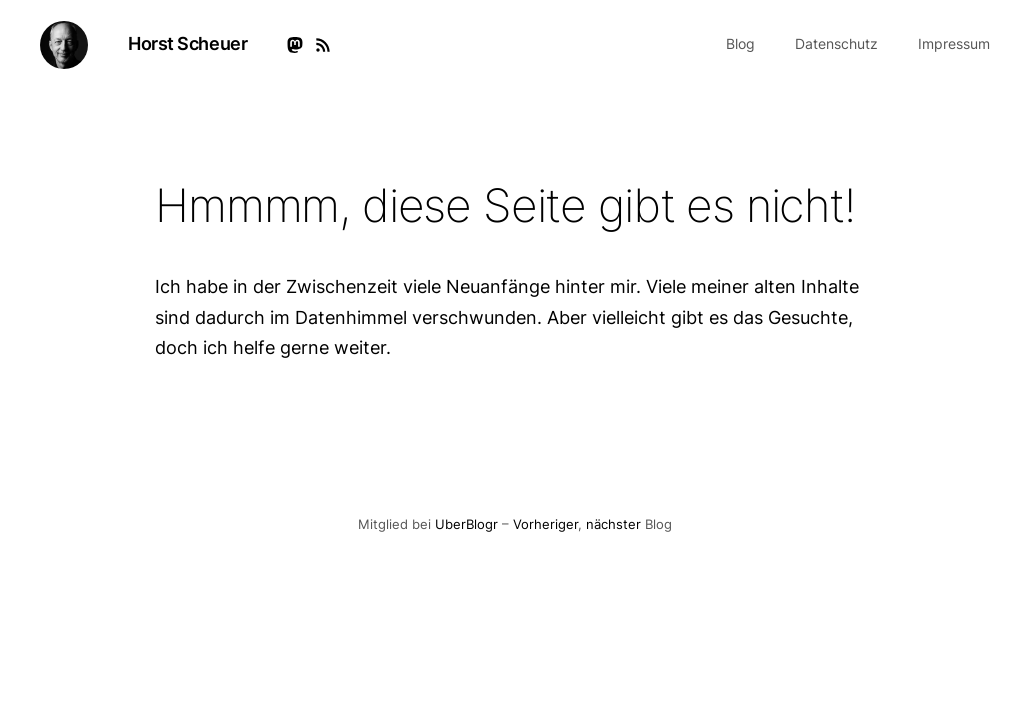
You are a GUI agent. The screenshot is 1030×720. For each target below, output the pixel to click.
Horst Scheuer (187, 43)
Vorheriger (545, 524)
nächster (613, 524)
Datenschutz (836, 43)
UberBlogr (466, 524)
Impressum (954, 43)
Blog (740, 43)
